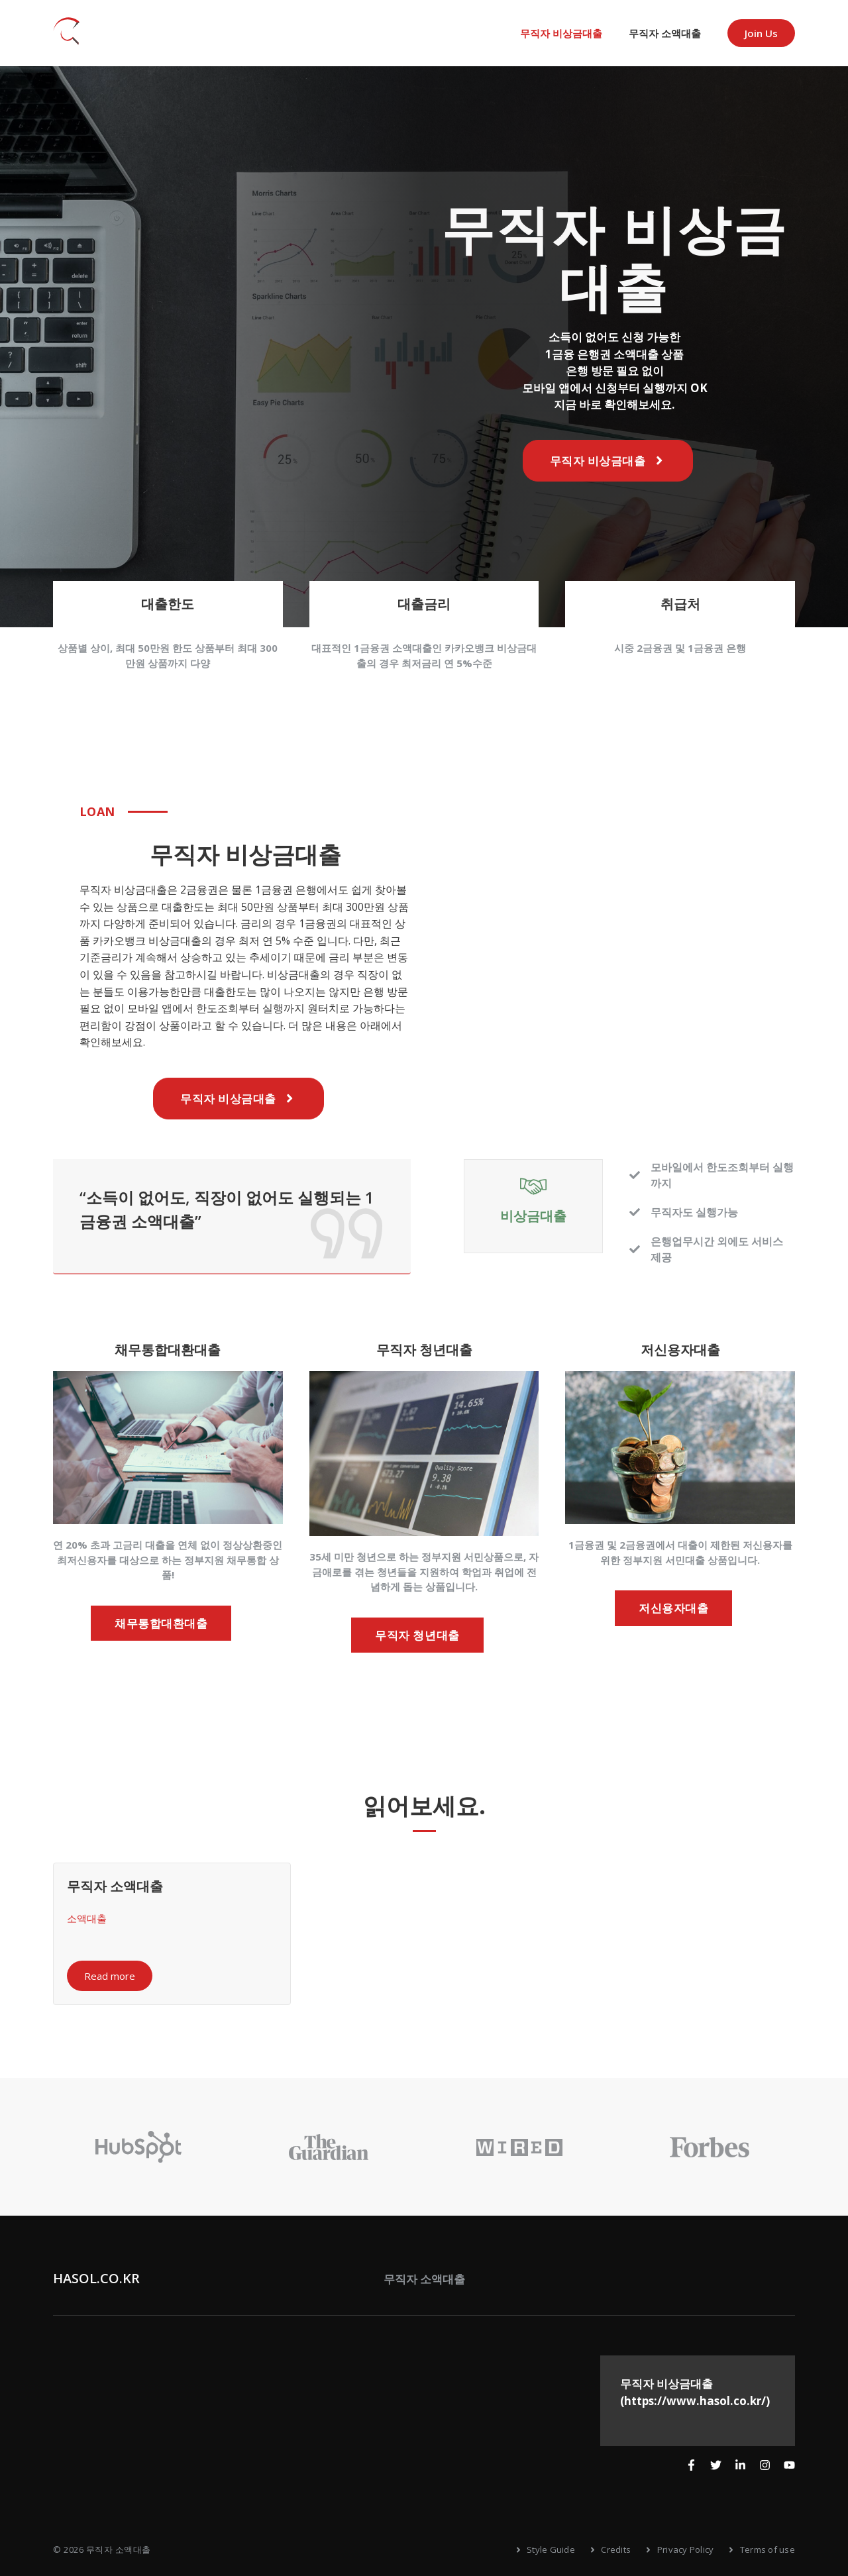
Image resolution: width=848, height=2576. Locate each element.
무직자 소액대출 (665, 33)
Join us (761, 33)
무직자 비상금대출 (561, 33)
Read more (109, 1976)
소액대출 (87, 1918)
